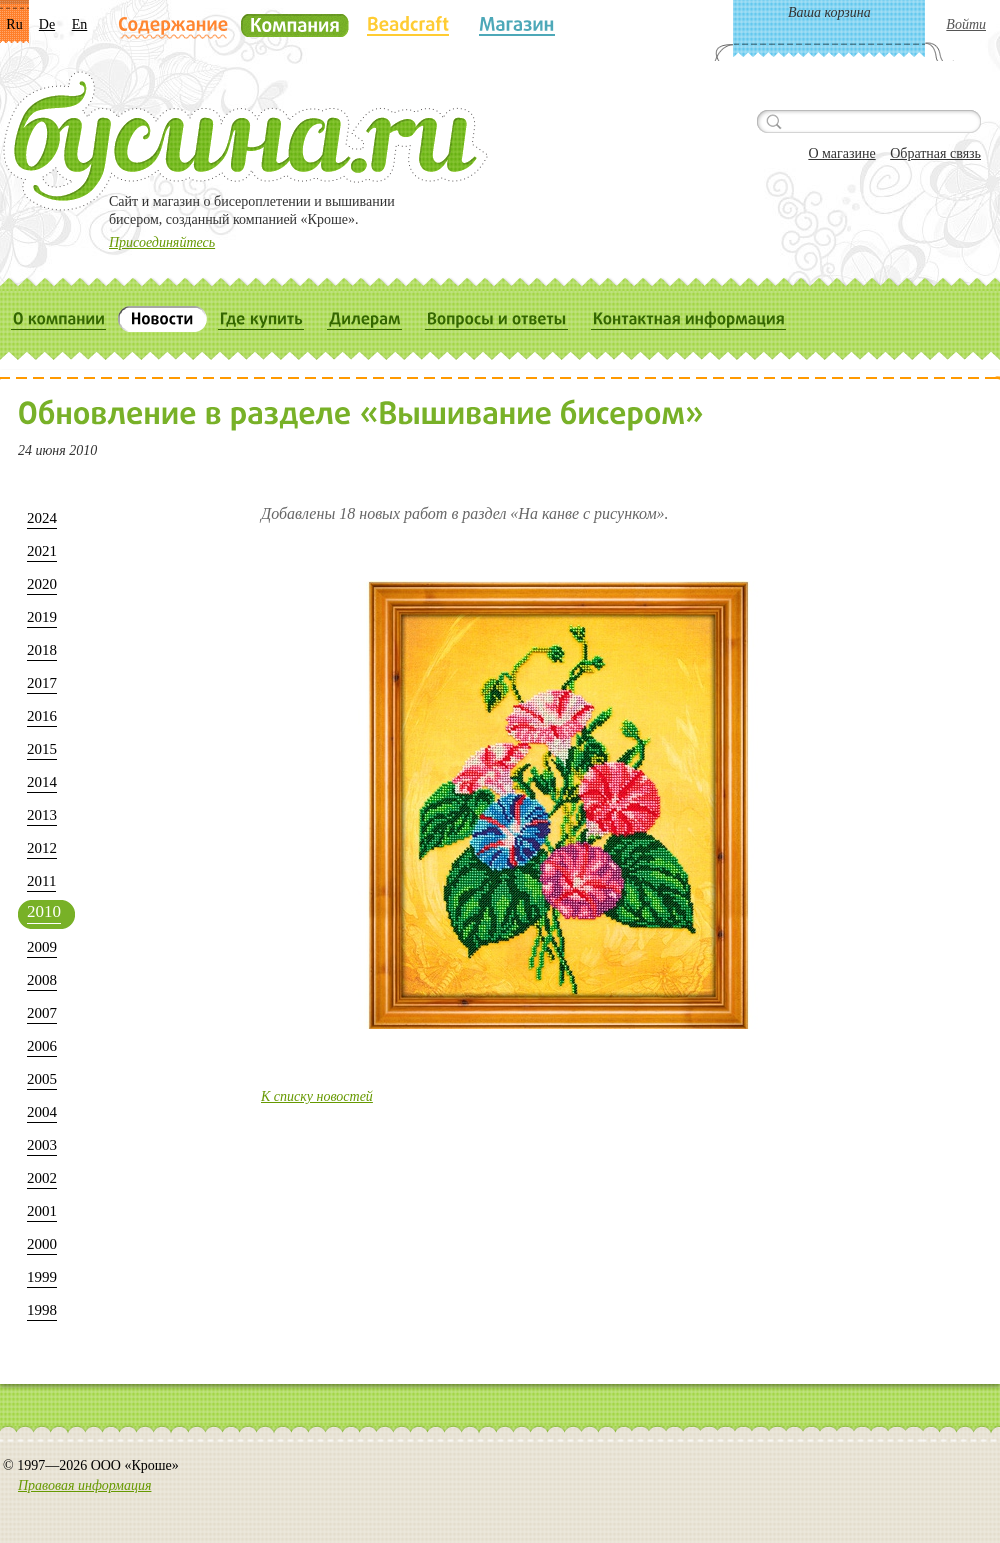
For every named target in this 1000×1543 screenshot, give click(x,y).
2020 (42, 584)
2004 (42, 1112)
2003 (42, 1145)
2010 (44, 911)
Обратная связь (935, 153)
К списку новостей (317, 1096)
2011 (41, 881)
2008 (42, 980)
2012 (42, 848)
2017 (42, 683)
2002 (42, 1178)
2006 (42, 1046)
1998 (42, 1310)
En (80, 24)
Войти (966, 24)
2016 (42, 716)
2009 (42, 947)
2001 (42, 1211)
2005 (42, 1079)
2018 (42, 650)
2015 (42, 749)
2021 (42, 551)
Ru (14, 24)
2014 (42, 782)
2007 (42, 1013)
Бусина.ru (245, 141)
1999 (42, 1277)
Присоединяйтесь (162, 242)
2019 (42, 617)
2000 (42, 1244)
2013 (42, 815)
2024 (42, 518)
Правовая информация (84, 1485)
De (47, 24)
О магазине (841, 153)
